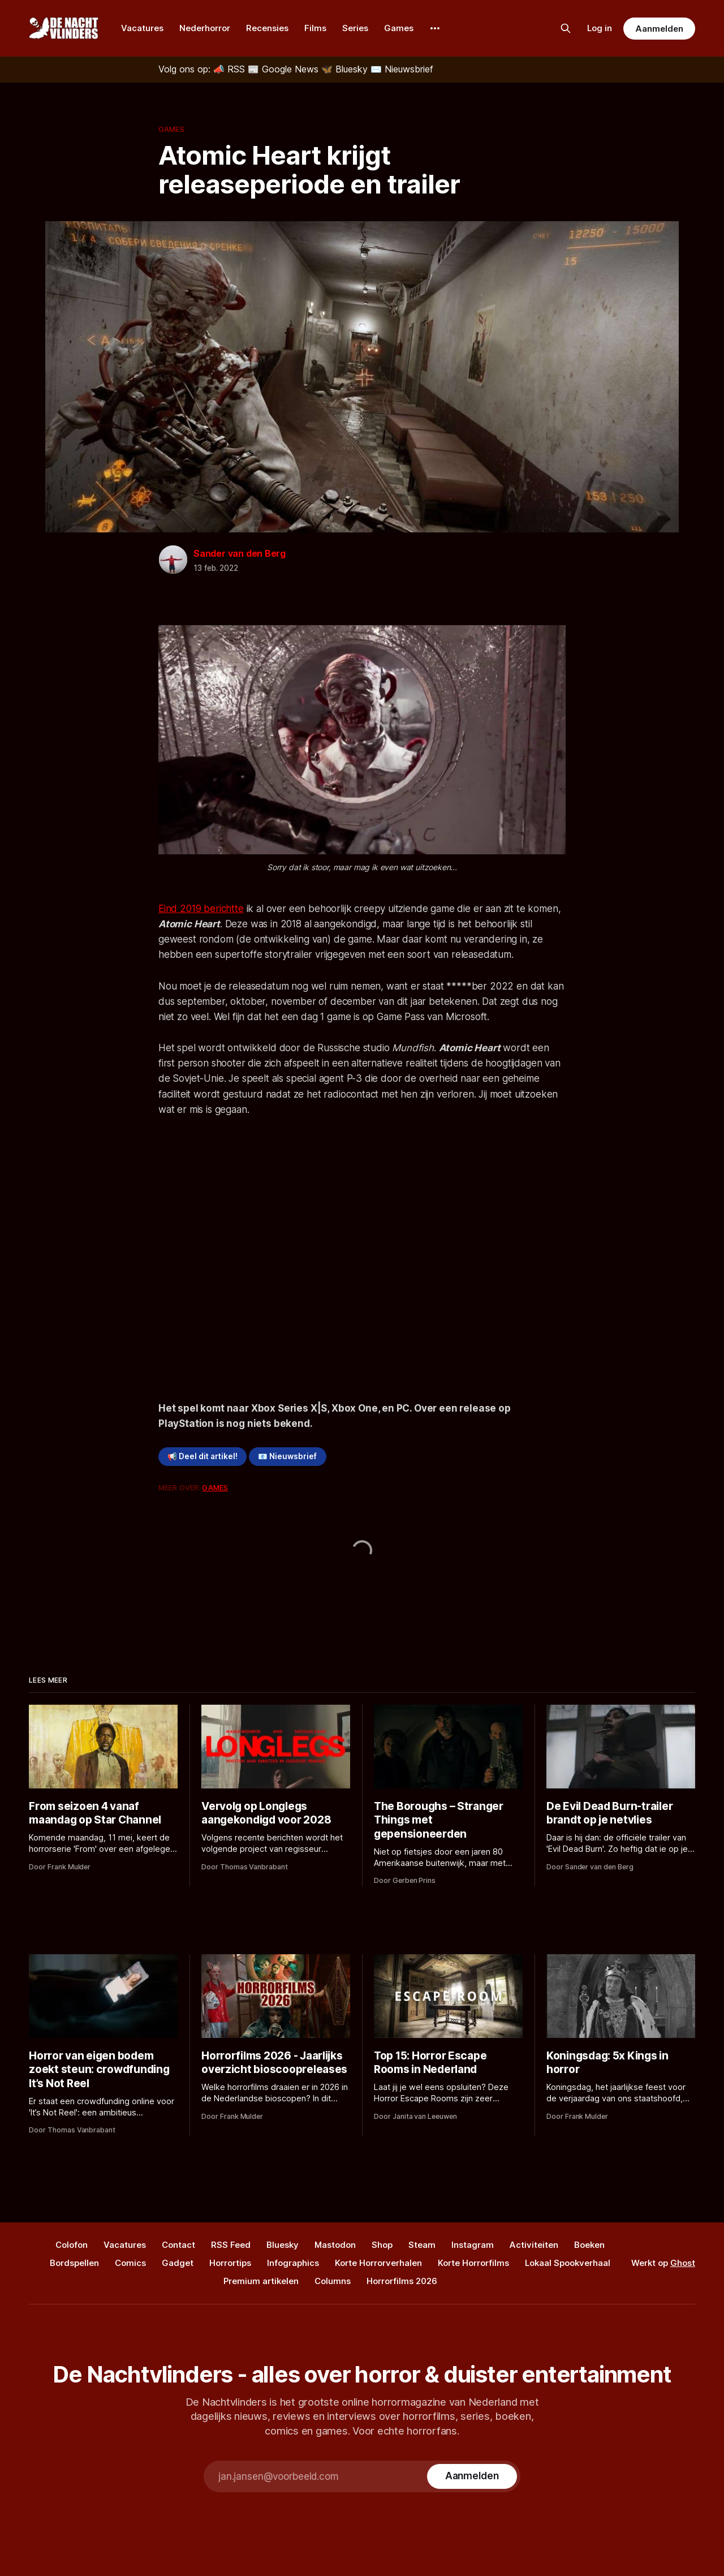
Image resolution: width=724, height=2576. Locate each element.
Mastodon (335, 2244)
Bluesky (282, 2244)
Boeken (589, 2244)
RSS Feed (231, 2244)
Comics (130, 2262)
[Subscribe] (472, 2476)
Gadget (177, 2262)
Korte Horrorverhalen (378, 2262)
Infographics (293, 2262)
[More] (435, 28)
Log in (599, 28)
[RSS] (230, 69)
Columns (332, 2281)
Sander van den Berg (239, 553)
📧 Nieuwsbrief (287, 1456)
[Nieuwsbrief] (401, 69)
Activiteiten (534, 2244)
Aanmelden (659, 28)
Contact (178, 2244)
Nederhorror (204, 28)
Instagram (472, 2244)
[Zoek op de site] (566, 28)
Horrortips (230, 2262)
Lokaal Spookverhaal (567, 2262)
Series (355, 28)
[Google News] (284, 69)
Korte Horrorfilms (473, 2262)
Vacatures (142, 28)
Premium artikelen (261, 2281)
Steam (422, 2244)
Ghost (682, 2262)
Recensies (267, 28)
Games (398, 28)
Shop (382, 2244)
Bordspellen (74, 2262)
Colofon (71, 2244)
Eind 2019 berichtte (201, 908)
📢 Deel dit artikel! (202, 1456)
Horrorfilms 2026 (402, 2281)
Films (315, 28)
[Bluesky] (345, 69)
